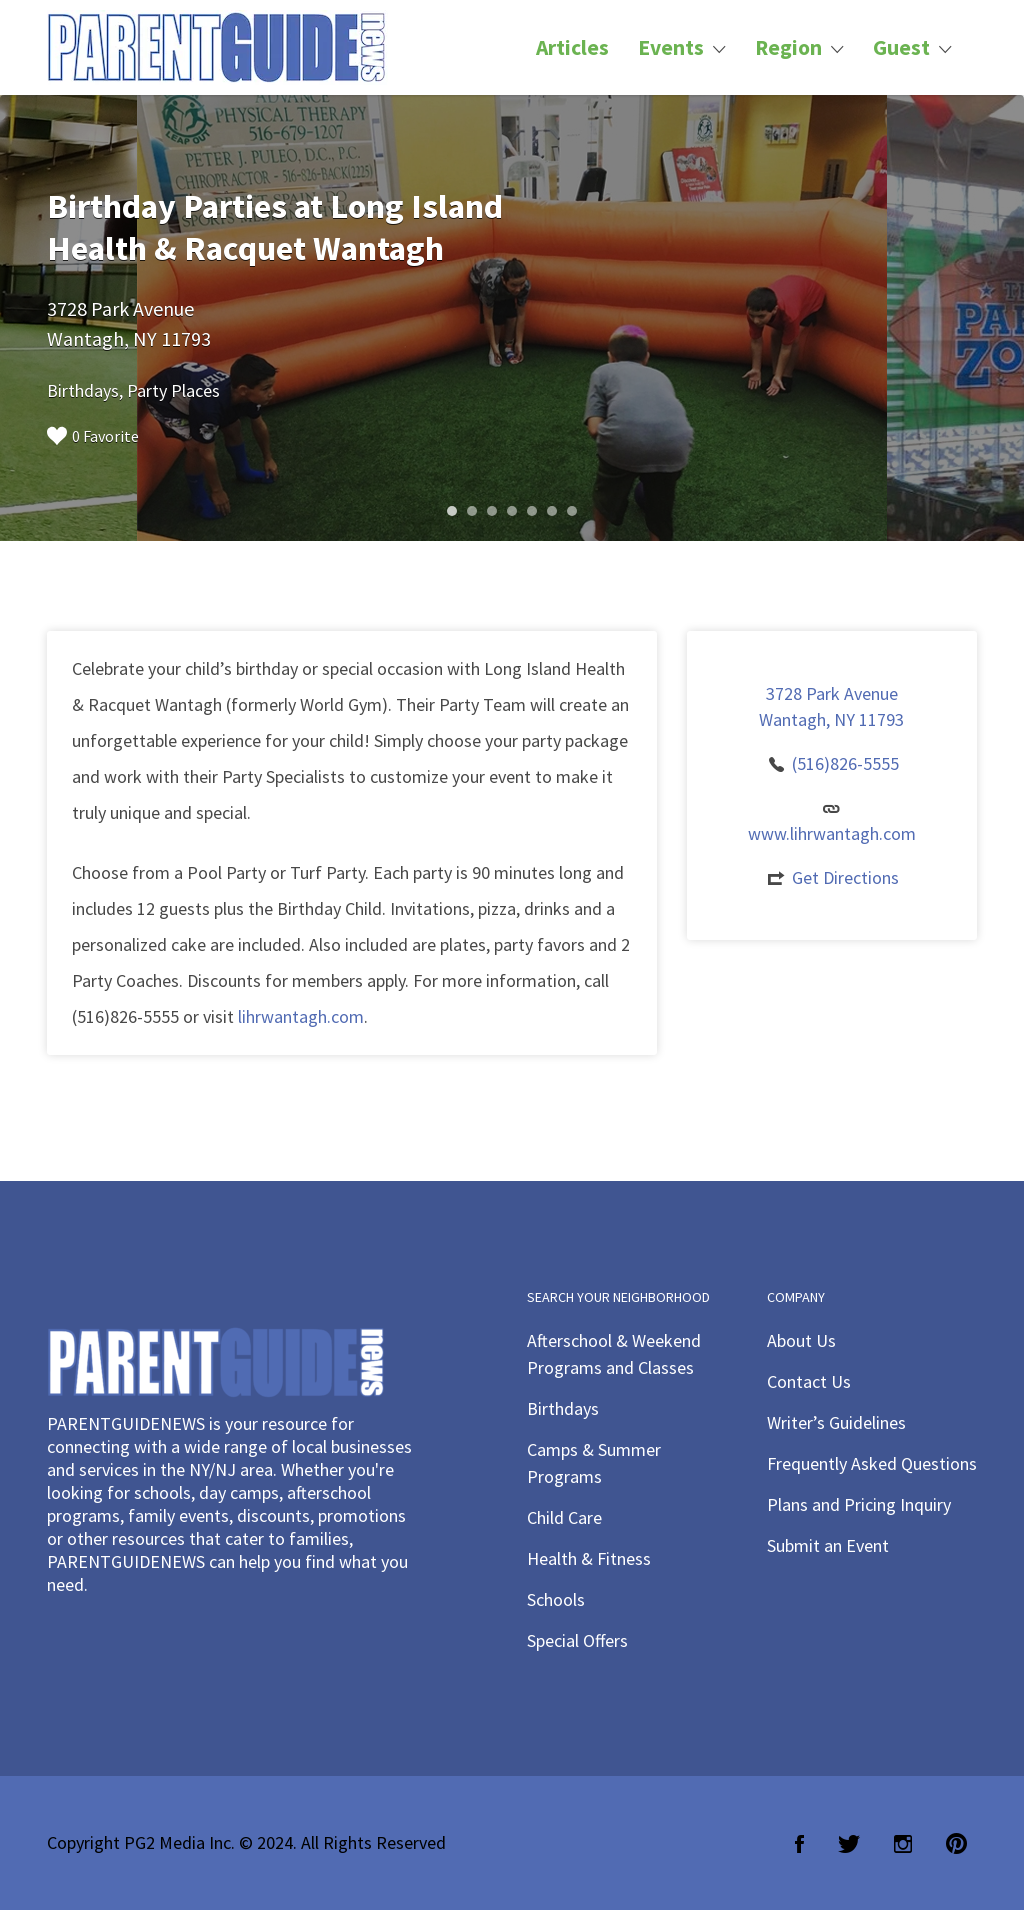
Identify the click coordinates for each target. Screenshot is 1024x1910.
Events (671, 47)
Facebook (799, 1844)
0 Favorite (93, 436)
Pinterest (956, 1844)
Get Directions (845, 877)
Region (788, 47)
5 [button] (532, 511)
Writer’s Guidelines (836, 1422)
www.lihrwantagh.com (832, 833)
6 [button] (552, 511)
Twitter (849, 1844)
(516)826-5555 (845, 763)
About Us (801, 1340)
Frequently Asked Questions (872, 1463)
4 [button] (512, 511)
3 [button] (492, 511)
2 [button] (472, 511)
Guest (901, 47)
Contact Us (809, 1381)
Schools (556, 1599)
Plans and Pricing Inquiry (859, 1504)
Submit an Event (828, 1545)
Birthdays (563, 1408)
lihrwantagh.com (301, 1016)
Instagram (903, 1844)
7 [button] (572, 511)
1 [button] (452, 511)
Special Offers (577, 1640)
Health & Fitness (589, 1558)
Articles (572, 47)
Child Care (564, 1517)
